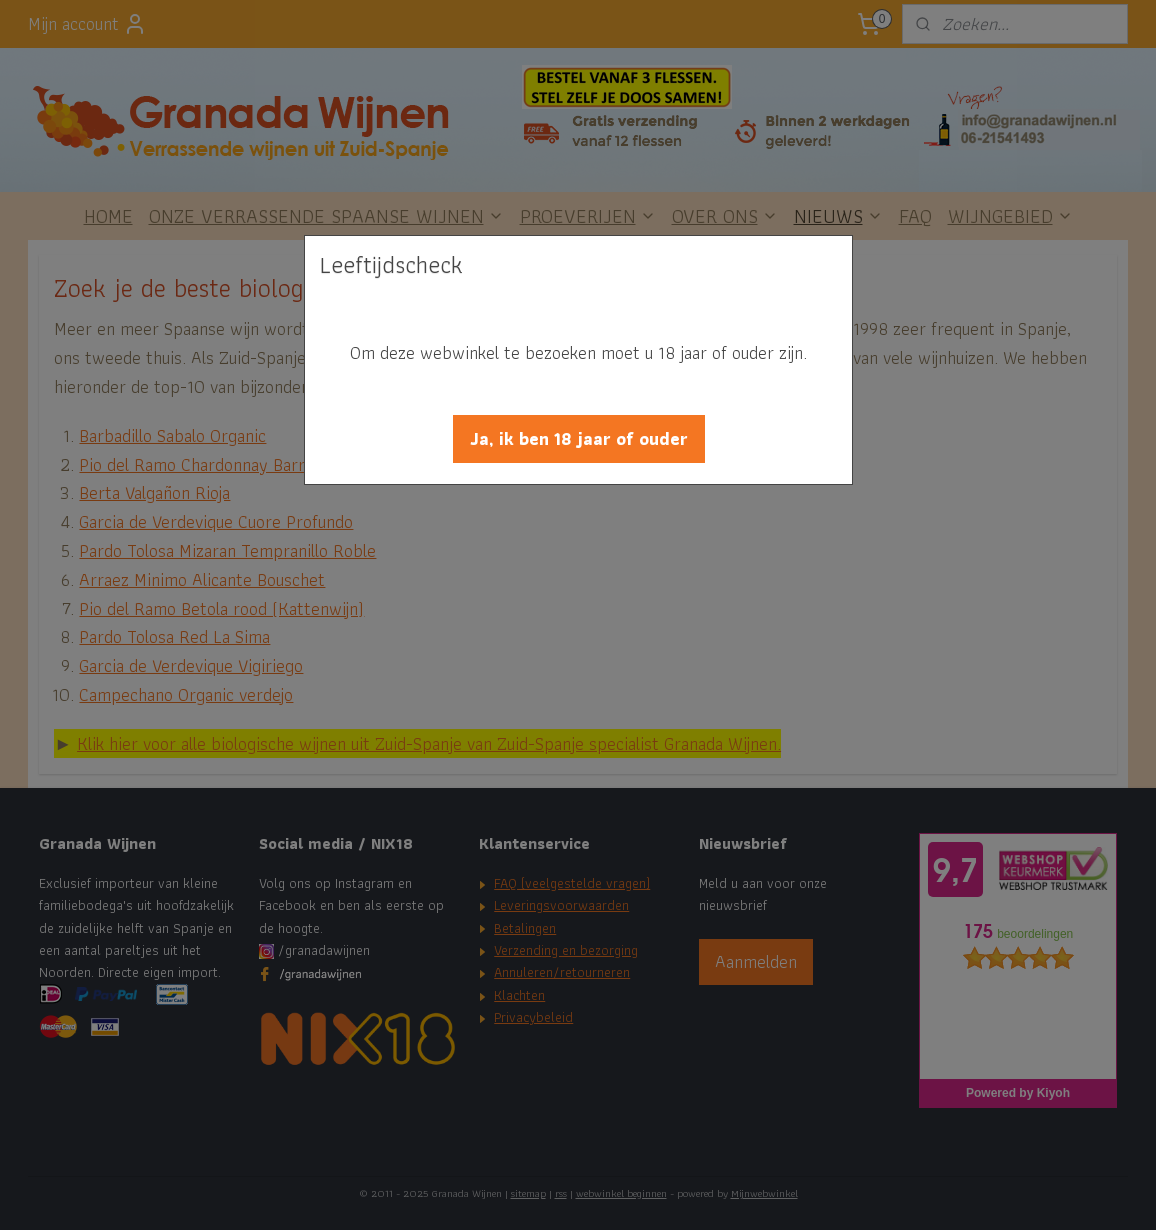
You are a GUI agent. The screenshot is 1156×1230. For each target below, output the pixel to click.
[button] (579, 439)
